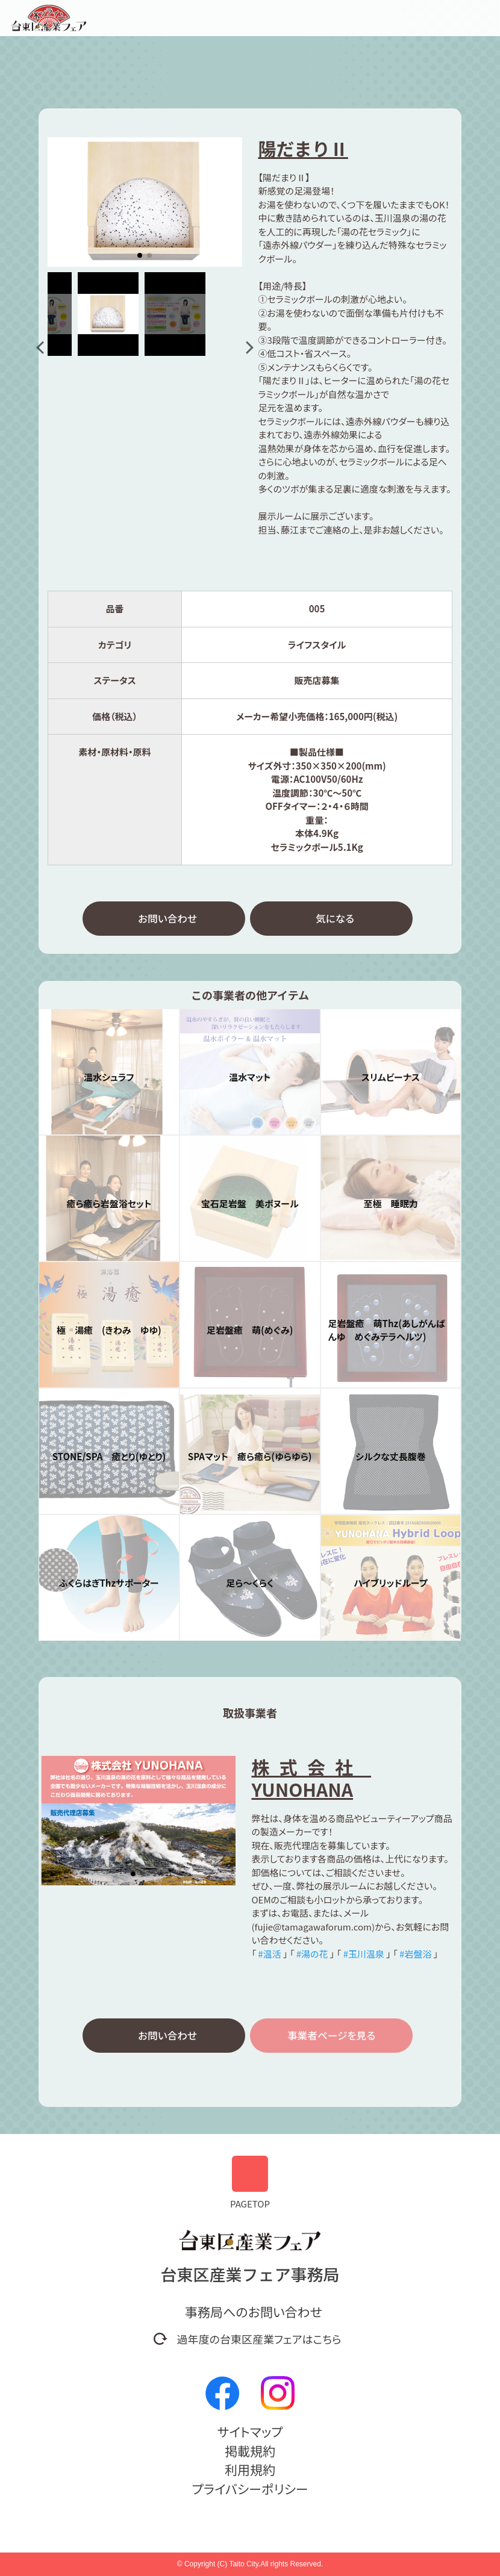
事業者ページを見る (331, 2038)
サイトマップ (250, 2431)
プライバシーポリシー (250, 2489)
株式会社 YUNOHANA (311, 1780)
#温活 (269, 1955)
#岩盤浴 (415, 1955)
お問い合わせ (167, 919)
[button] (42, 347)
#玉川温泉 (363, 1955)
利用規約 (250, 2469)
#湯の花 (312, 1955)
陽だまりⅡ (303, 148)
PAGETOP (250, 2183)
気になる (334, 919)
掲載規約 (250, 2451)
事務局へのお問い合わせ (253, 2312)
